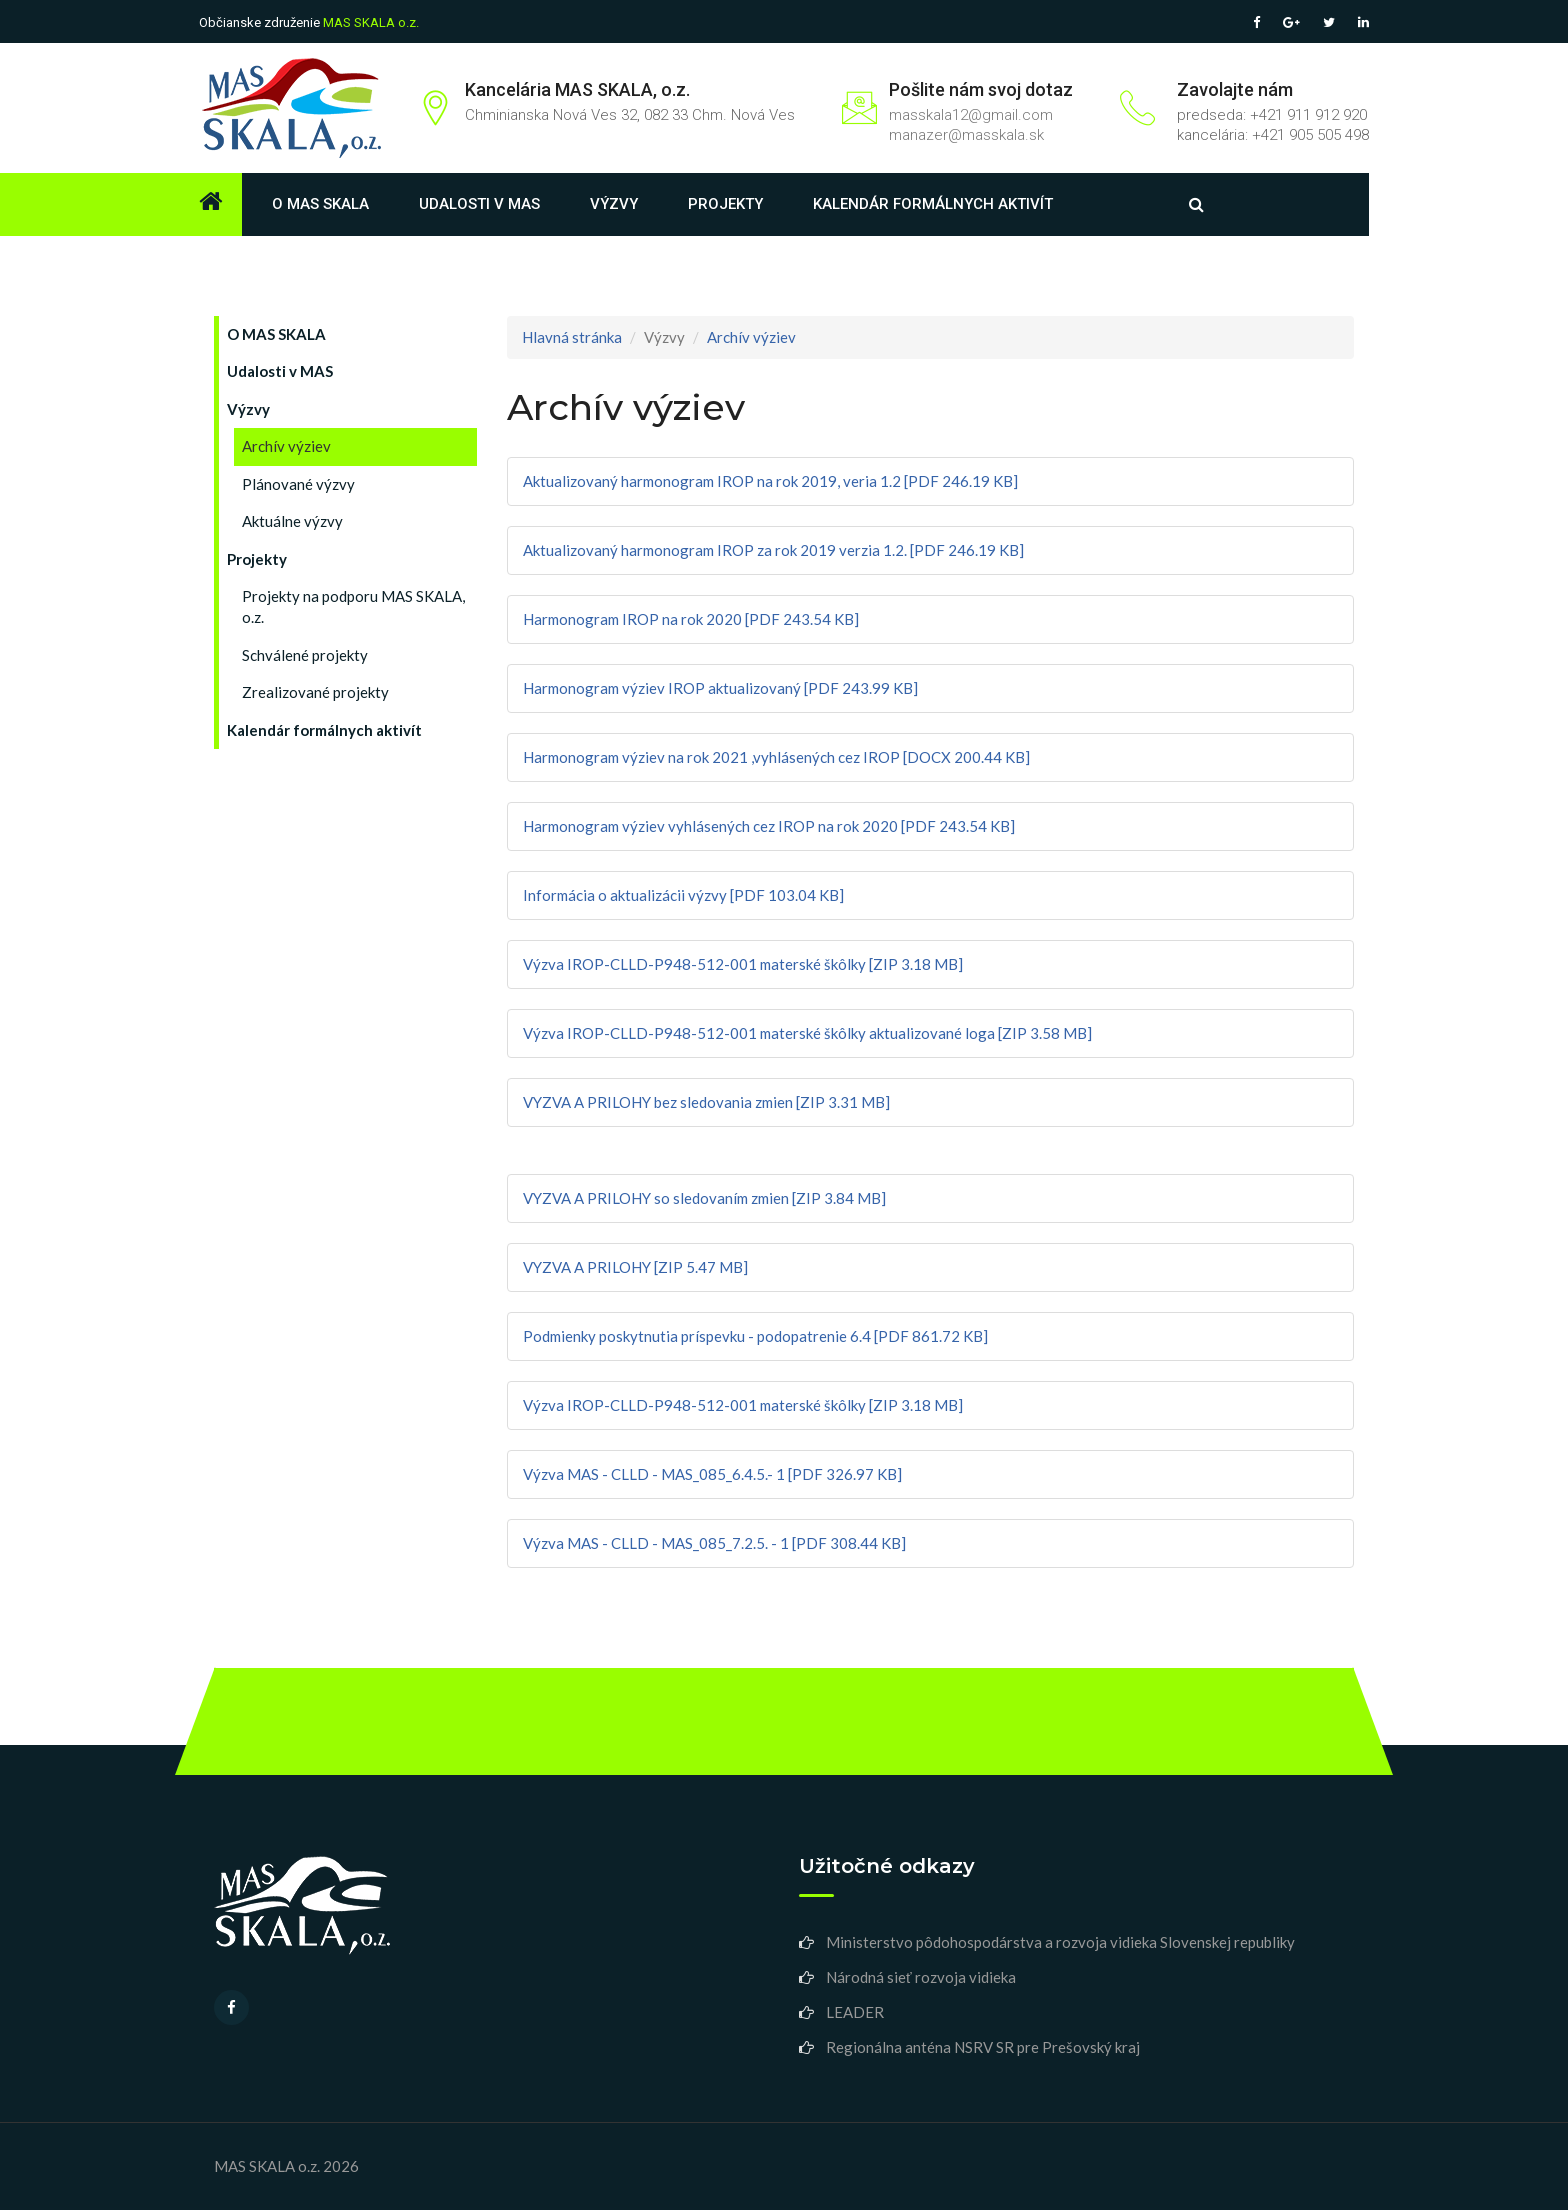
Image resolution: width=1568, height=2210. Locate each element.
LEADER (855, 2012)
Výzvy (614, 204)
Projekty (725, 204)
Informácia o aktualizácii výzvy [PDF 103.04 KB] (683, 895)
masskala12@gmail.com (971, 115)
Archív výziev (286, 446)
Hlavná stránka (572, 337)
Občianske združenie (309, 22)
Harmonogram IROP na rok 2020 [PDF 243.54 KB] (691, 619)
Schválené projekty (305, 655)
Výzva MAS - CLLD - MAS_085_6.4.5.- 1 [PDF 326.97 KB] (712, 1474)
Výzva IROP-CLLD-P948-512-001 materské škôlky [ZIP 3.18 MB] (743, 964)
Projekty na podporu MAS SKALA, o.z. (353, 606)
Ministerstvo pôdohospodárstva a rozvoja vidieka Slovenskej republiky (1060, 1942)
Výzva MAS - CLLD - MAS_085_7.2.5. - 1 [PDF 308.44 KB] (714, 1543)
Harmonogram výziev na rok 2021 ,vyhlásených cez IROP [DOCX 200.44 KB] (776, 757)
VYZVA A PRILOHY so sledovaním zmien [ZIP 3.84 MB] (704, 1198)
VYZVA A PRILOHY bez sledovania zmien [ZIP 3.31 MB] (706, 1102)
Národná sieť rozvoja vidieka (921, 1977)
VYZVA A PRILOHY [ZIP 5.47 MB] (635, 1267)
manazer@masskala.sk (966, 135)
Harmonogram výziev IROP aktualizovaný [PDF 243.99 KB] (720, 688)
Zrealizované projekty (315, 692)
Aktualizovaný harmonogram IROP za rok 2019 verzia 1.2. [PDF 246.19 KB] (773, 550)
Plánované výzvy (298, 484)
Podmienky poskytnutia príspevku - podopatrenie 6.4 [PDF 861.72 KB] (755, 1336)
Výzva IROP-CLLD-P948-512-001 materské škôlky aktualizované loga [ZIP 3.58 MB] (807, 1033)
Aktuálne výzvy (292, 521)
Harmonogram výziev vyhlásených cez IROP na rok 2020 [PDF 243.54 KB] (769, 826)
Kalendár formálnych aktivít (933, 204)
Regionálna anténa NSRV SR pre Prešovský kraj (983, 2047)
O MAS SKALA (320, 204)
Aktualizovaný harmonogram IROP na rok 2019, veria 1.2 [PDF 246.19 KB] (770, 481)
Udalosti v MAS (479, 204)
